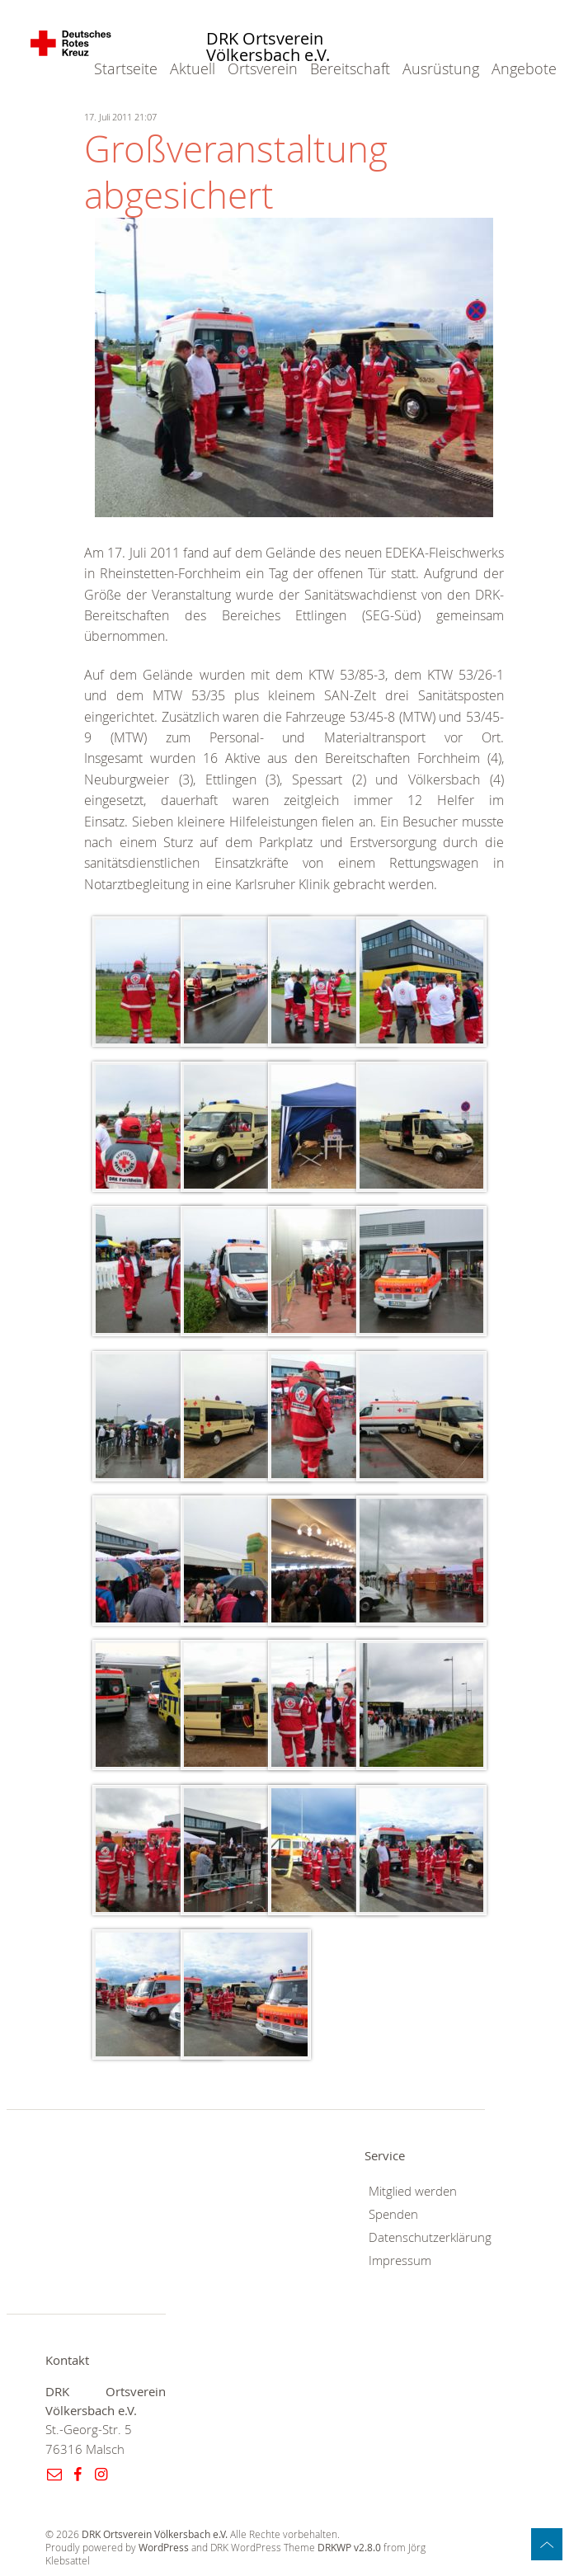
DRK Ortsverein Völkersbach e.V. (268, 47)
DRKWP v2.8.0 (349, 2547)
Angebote (524, 68)
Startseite (126, 68)
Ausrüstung (440, 68)
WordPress (164, 2547)
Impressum (400, 2260)
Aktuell (192, 68)
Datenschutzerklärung (430, 2237)
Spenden (393, 2214)
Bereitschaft (350, 68)
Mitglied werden (413, 2191)
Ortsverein (263, 68)
